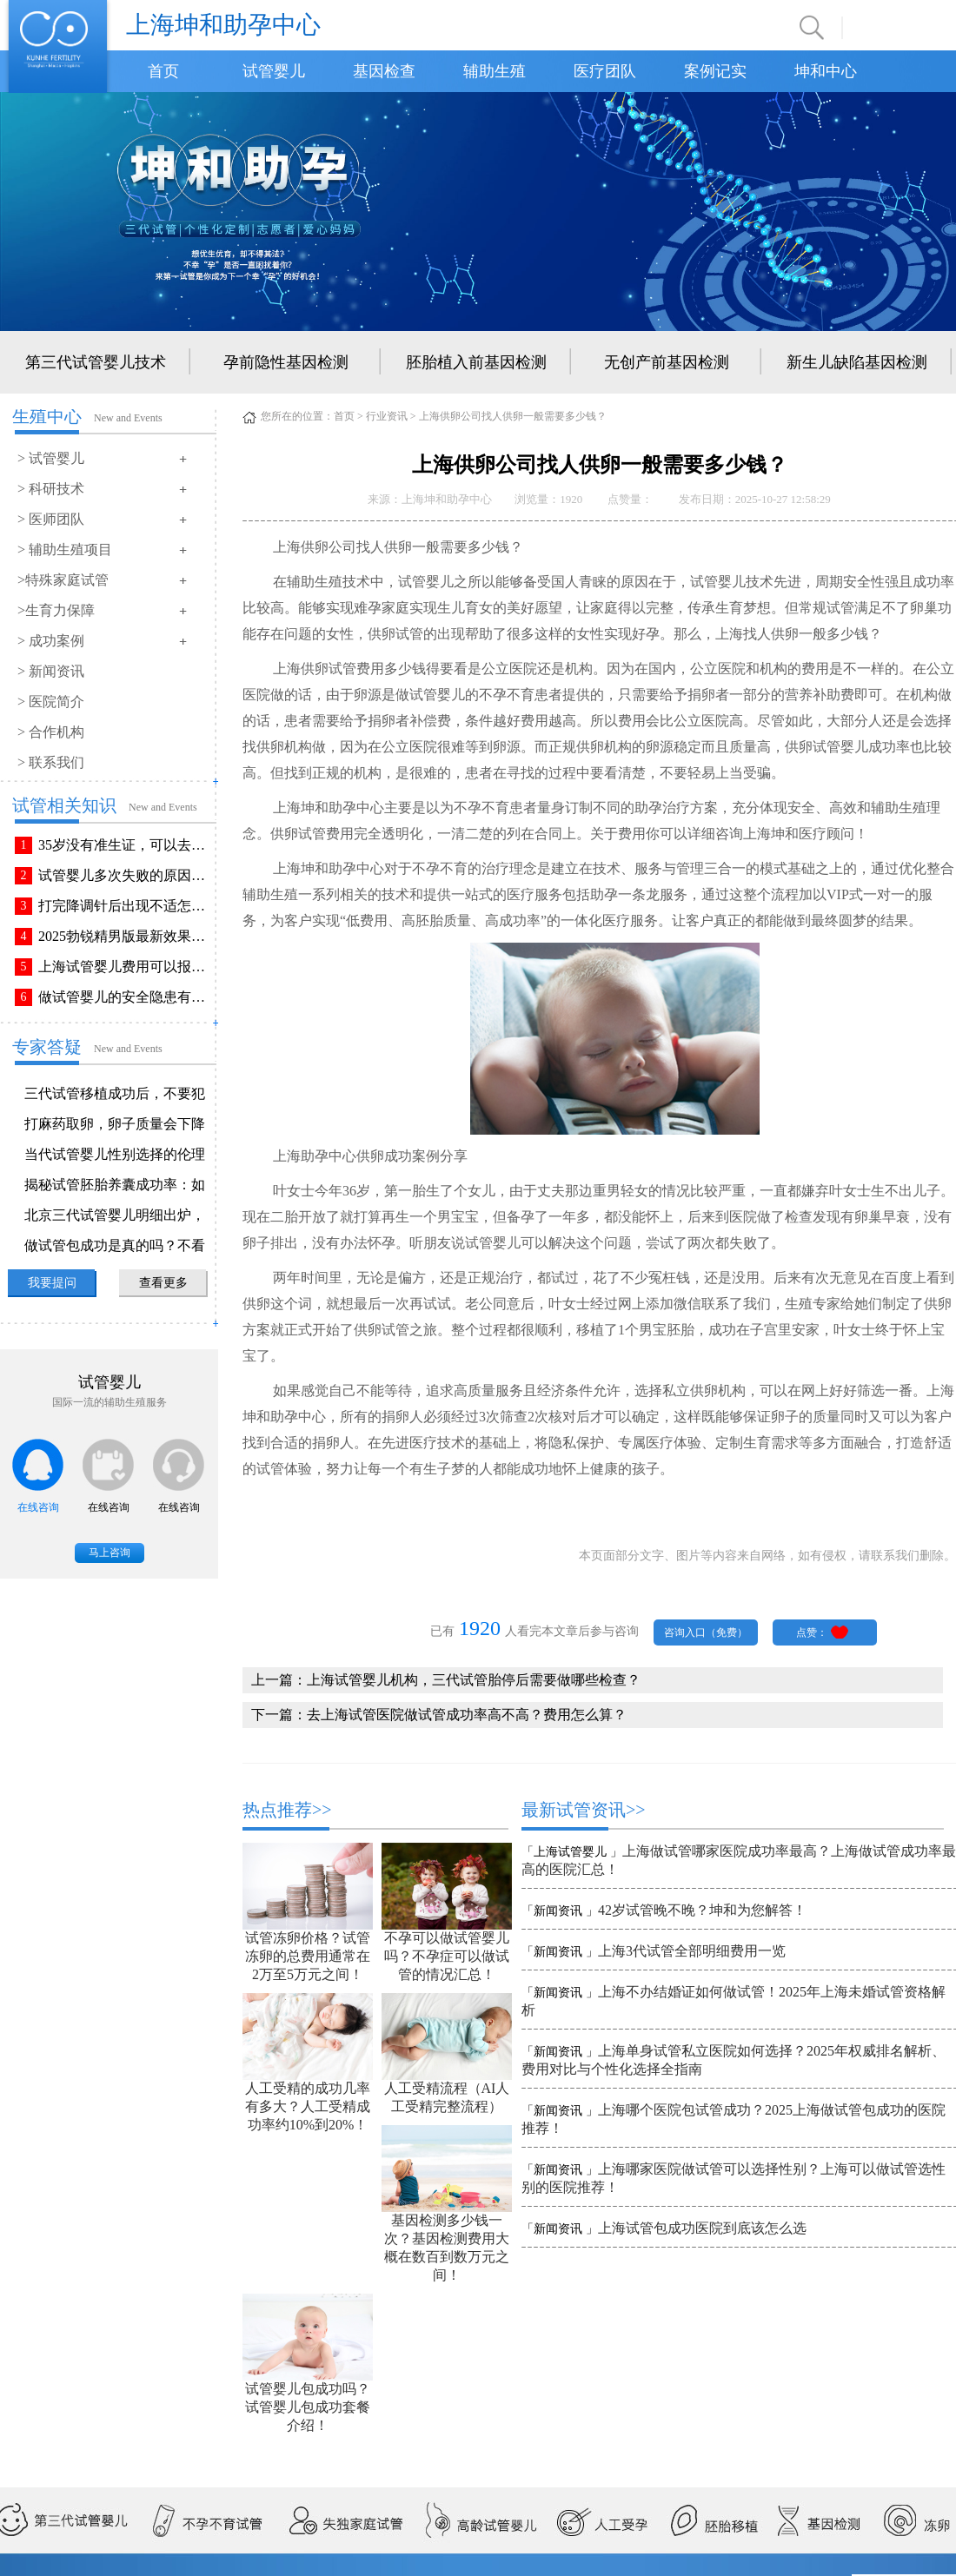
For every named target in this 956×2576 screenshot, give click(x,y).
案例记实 (715, 71)
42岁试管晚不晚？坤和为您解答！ (702, 1910)
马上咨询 (109, 1552)
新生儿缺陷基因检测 (857, 362)
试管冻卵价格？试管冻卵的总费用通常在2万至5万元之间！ (307, 1956)
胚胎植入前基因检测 (476, 362)
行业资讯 (387, 416)
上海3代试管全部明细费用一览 (692, 1951)
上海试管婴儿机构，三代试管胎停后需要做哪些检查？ (474, 1679)
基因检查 (384, 71)
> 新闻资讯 (50, 671)
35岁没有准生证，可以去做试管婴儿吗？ (125, 845)
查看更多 (163, 1282)
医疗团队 (605, 71)
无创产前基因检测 (666, 362)
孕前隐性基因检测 (286, 362)
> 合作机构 (50, 732)
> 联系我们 (50, 762)
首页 (163, 71)
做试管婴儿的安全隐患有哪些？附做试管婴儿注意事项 (125, 997)
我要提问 (52, 1282)
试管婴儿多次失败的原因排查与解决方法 (125, 875)
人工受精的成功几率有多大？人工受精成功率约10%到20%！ (307, 2106)
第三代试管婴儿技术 (95, 362)
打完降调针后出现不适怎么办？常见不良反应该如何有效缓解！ (125, 905)
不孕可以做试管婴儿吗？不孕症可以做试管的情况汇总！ (446, 1956)
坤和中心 (825, 71)
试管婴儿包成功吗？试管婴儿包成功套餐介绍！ (307, 2407)
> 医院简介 (50, 701)
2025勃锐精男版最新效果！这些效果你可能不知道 (125, 936)
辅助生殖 (494, 71)
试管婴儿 (273, 71)
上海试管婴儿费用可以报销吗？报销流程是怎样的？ (125, 966)
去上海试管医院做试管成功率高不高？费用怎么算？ (467, 1714)
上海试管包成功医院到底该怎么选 (702, 2228)
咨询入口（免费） (705, 1632)
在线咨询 (38, 1507)
